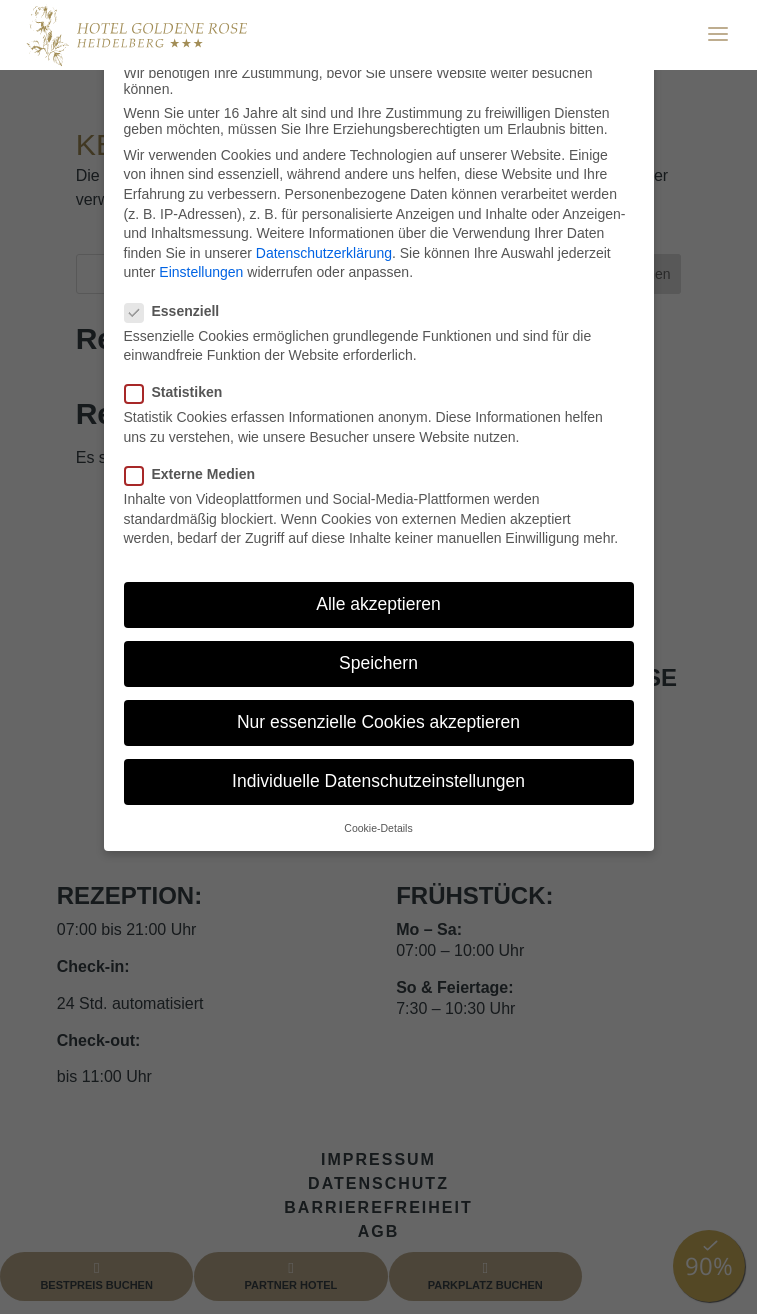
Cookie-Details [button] (378, 828)
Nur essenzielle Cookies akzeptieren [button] (378, 722)
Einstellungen (201, 272)
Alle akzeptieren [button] (378, 604)
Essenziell (180, 311)
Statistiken (182, 392)
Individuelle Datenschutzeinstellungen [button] (378, 781)
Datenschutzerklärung (324, 253)
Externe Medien (198, 474)
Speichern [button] (378, 663)
